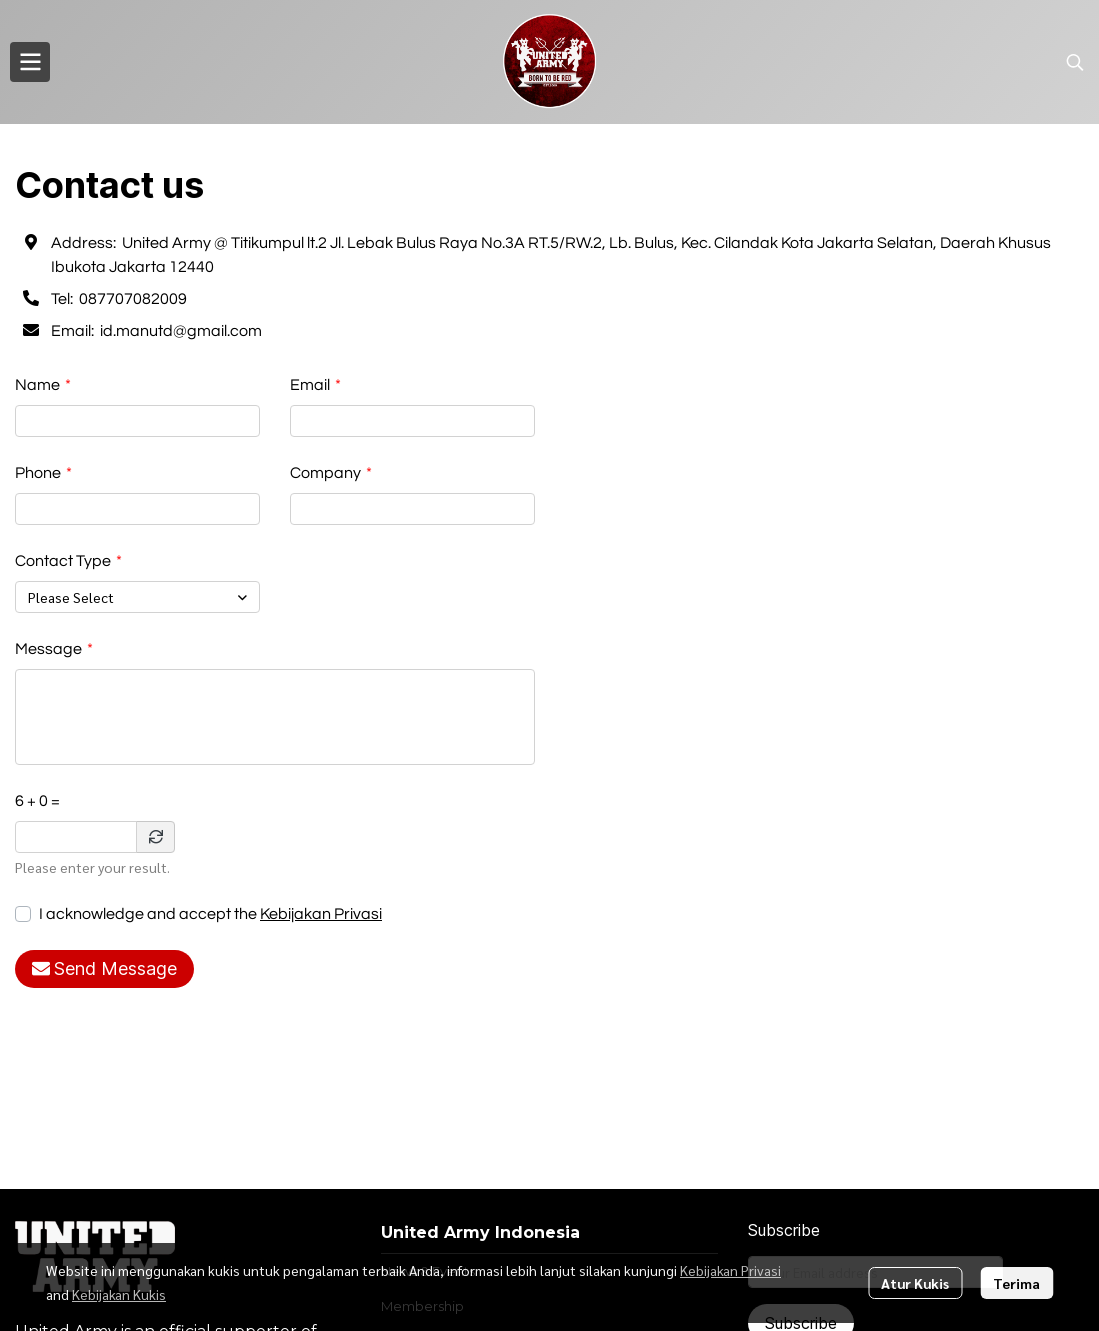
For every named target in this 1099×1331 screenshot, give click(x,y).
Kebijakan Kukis (119, 1294)
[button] (1075, 62)
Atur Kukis (915, 1283)
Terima (1016, 1283)
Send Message (104, 968)
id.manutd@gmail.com (181, 331)
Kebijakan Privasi (321, 914)
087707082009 (133, 299)
